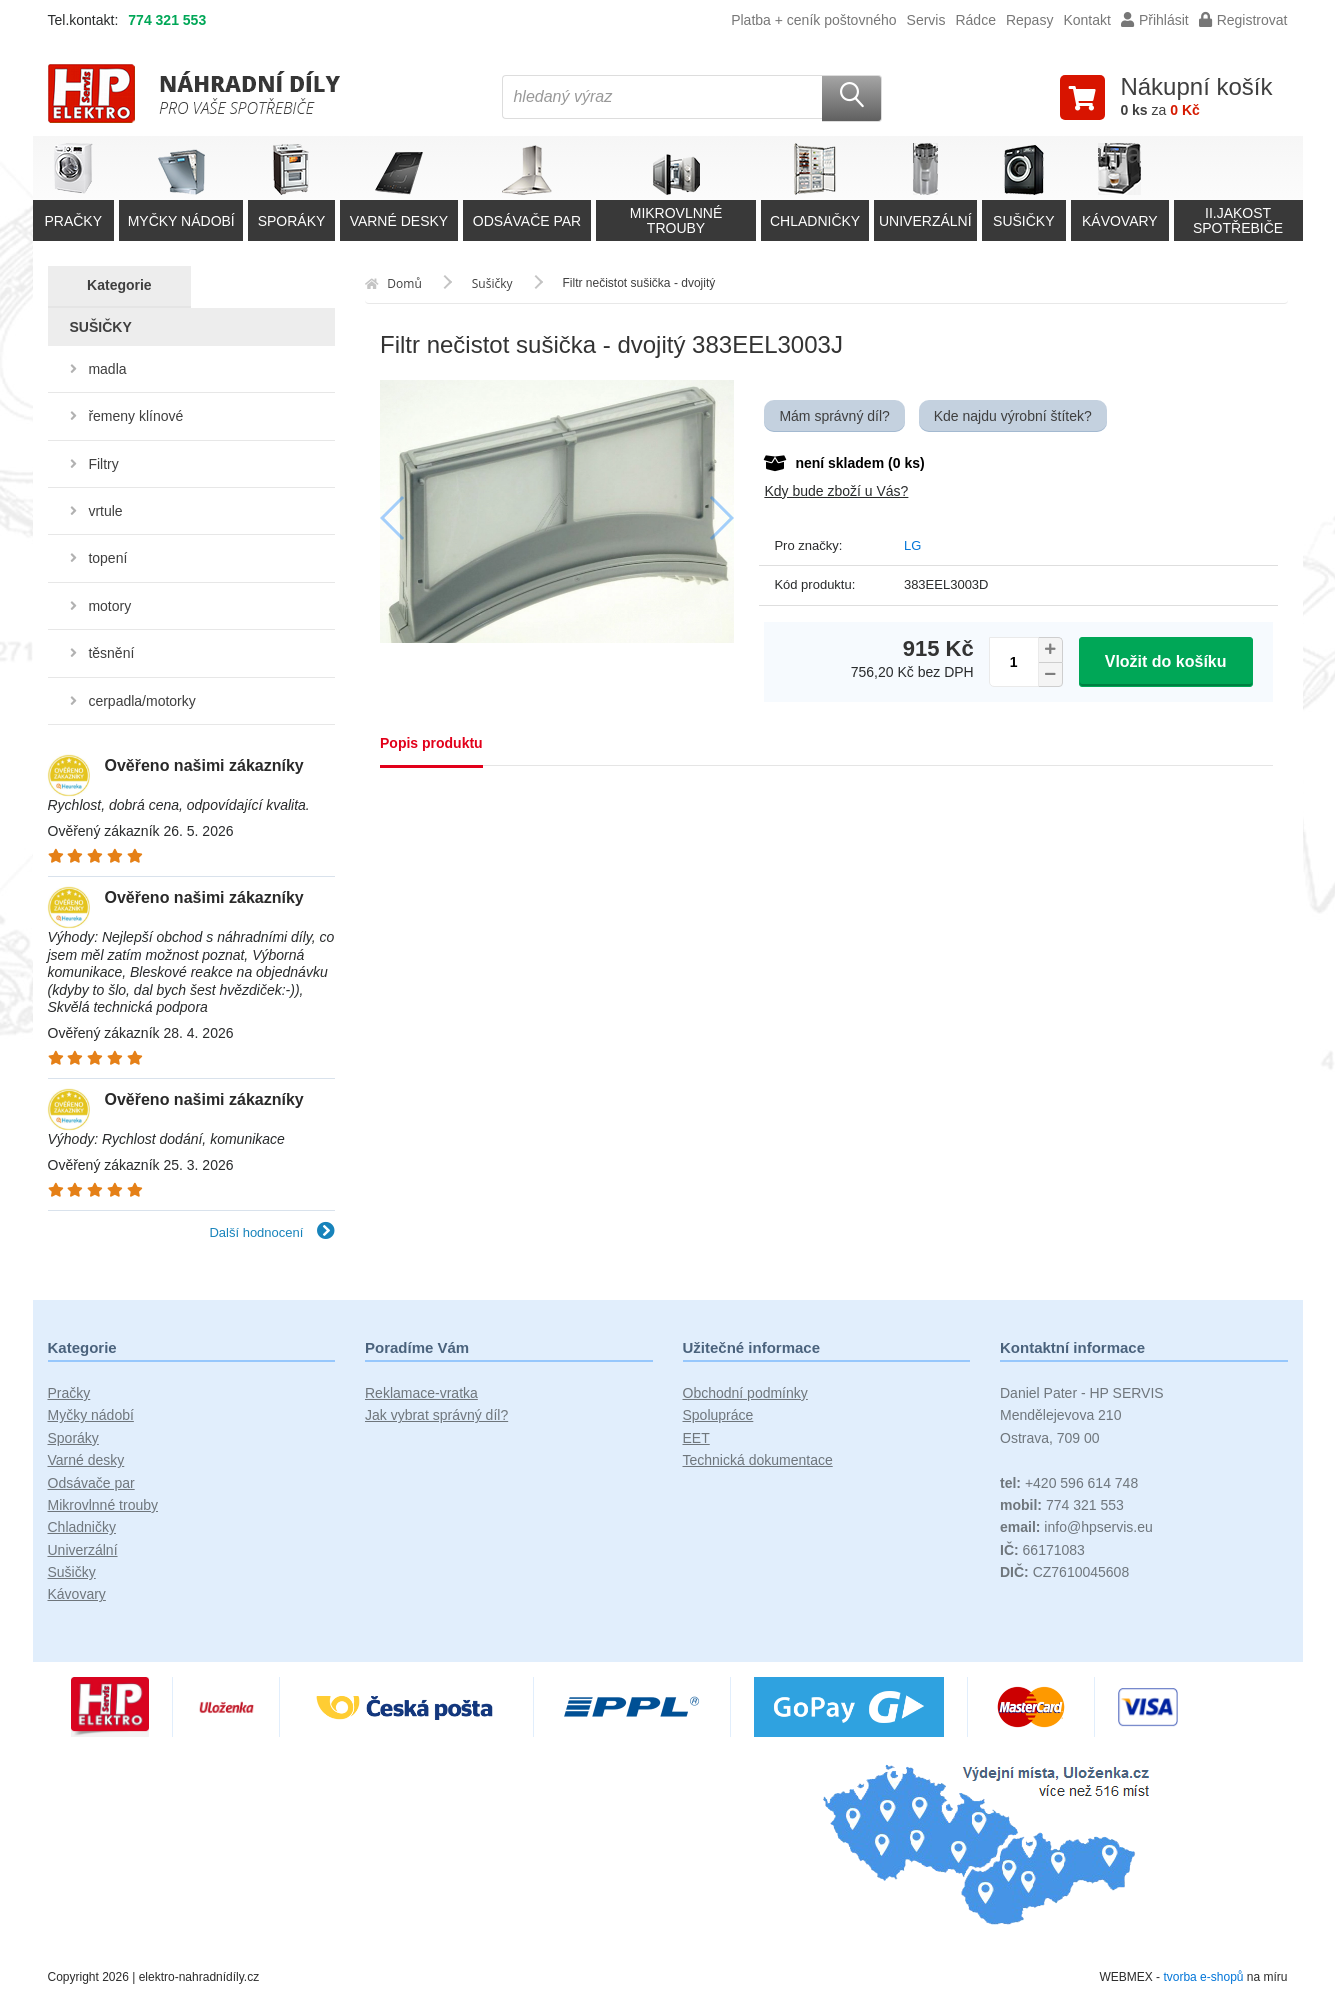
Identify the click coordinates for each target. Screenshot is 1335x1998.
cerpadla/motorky (141, 701)
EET (696, 1438)
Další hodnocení (272, 1232)
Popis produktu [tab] (431, 743)
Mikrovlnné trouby (103, 1505)
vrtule (105, 511)
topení (107, 558)
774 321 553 (167, 20)
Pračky (69, 1393)
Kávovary (77, 1594)
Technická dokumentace (758, 1460)
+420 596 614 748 (1069, 1483)
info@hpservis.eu (1076, 1527)
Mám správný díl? (834, 416)
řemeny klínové (135, 416)
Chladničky (82, 1527)
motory (109, 606)
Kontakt (1086, 20)
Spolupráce (718, 1415)
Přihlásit (1155, 20)
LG (912, 545)
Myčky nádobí (91, 1415)
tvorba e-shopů (1203, 1977)
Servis (926, 20)
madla (107, 369)
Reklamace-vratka (421, 1393)
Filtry (103, 464)
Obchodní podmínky (745, 1393)
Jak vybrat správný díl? (436, 1415)
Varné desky (86, 1460)
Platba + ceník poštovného (813, 20)
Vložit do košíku (1166, 661)
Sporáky (73, 1438)
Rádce (975, 20)
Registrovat (1243, 20)
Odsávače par (91, 1483)
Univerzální (83, 1550)
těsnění (111, 653)
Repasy (1029, 20)
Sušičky (72, 1572)
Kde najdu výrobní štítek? (1013, 416)
